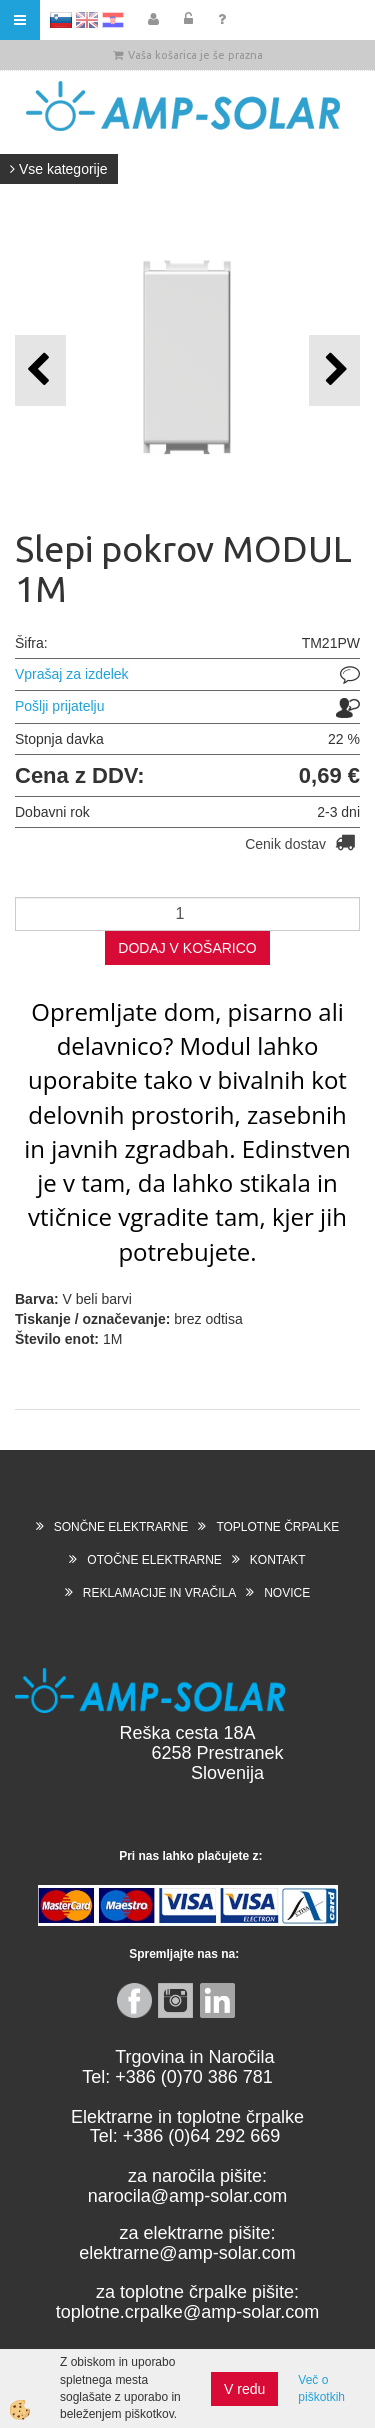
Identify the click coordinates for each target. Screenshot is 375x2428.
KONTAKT (278, 1560)
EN (87, 20)
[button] (334, 370)
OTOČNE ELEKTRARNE (154, 1560)
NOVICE (287, 1593)
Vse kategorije (59, 169)
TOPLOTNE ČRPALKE (277, 1527)
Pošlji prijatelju (59, 706)
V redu (244, 2389)
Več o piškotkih (321, 2388)
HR (113, 20)
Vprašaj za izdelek (72, 674)
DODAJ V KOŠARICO (187, 948)
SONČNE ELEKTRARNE (121, 1527)
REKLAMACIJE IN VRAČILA (159, 1593)
